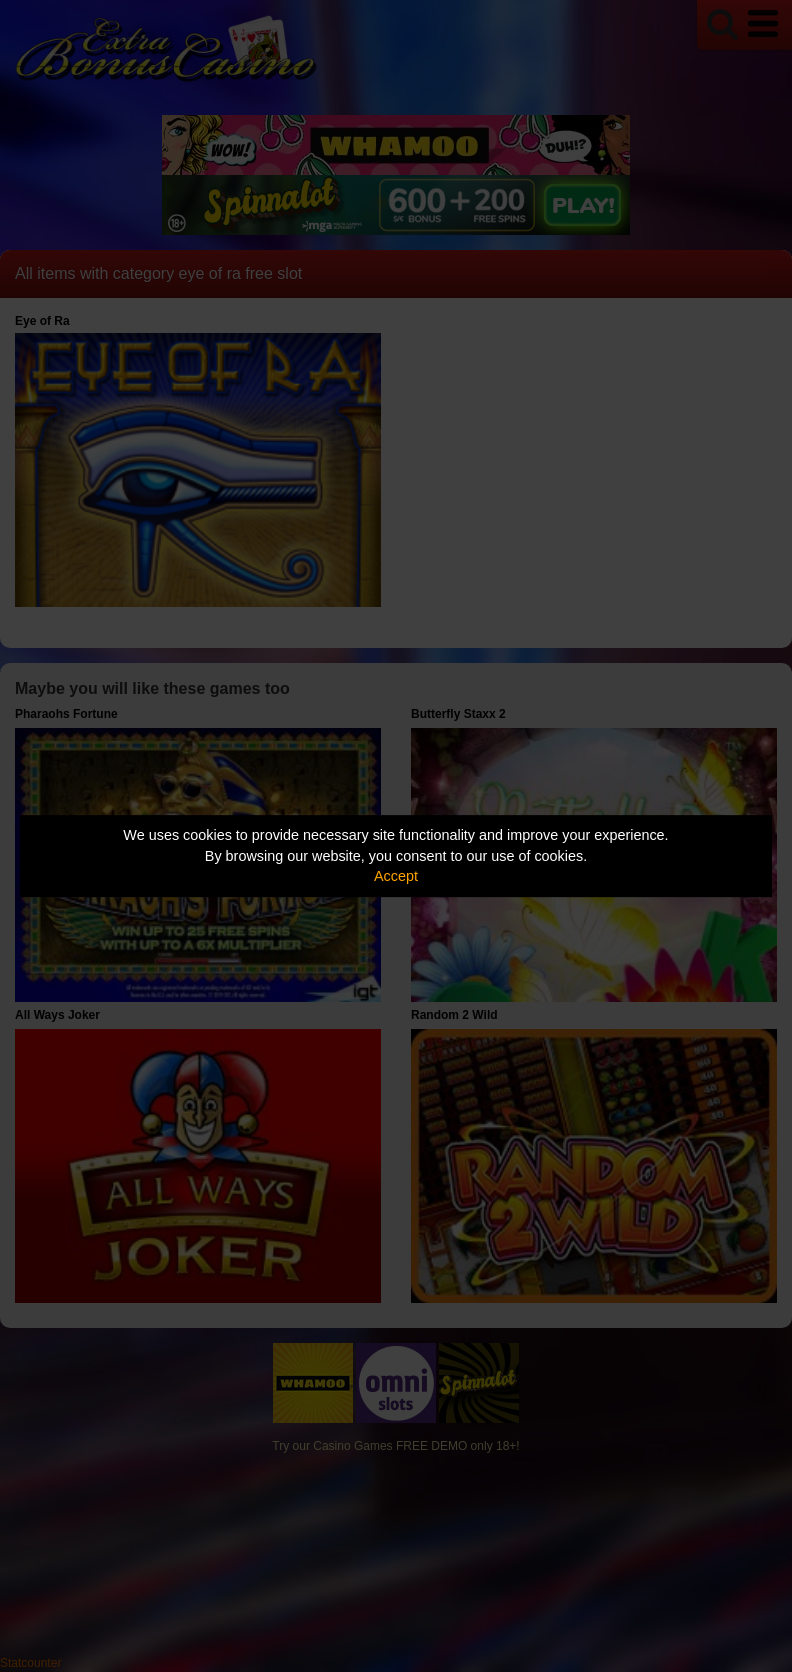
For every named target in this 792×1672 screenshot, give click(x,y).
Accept (396, 876)
